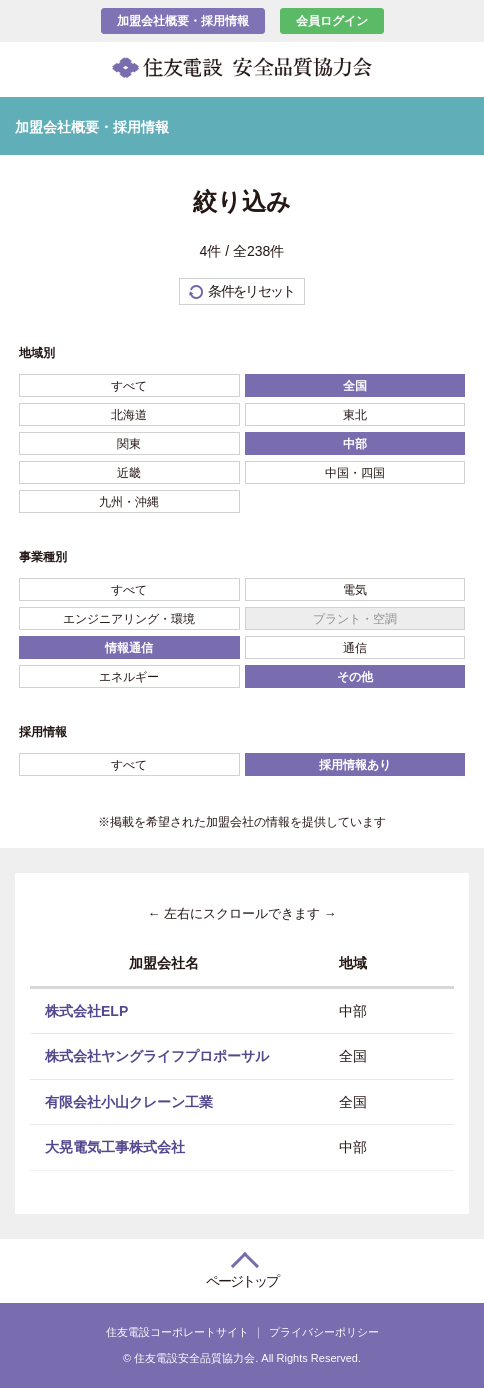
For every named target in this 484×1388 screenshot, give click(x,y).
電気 (355, 590)
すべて (129, 386)
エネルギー (129, 677)
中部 (355, 444)
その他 (355, 677)
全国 (355, 386)
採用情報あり (355, 765)
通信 (355, 648)
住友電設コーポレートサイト (177, 1332)
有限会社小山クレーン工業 (129, 1101)
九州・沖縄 (129, 502)
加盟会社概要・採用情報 (183, 21)
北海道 (129, 415)
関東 (129, 444)
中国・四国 (355, 473)
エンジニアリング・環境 (129, 619)
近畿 (129, 473)
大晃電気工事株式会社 (115, 1147)
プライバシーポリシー (324, 1332)
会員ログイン (332, 21)
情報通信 (129, 648)
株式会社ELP (86, 1010)
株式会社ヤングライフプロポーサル (157, 1056)
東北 (355, 415)
